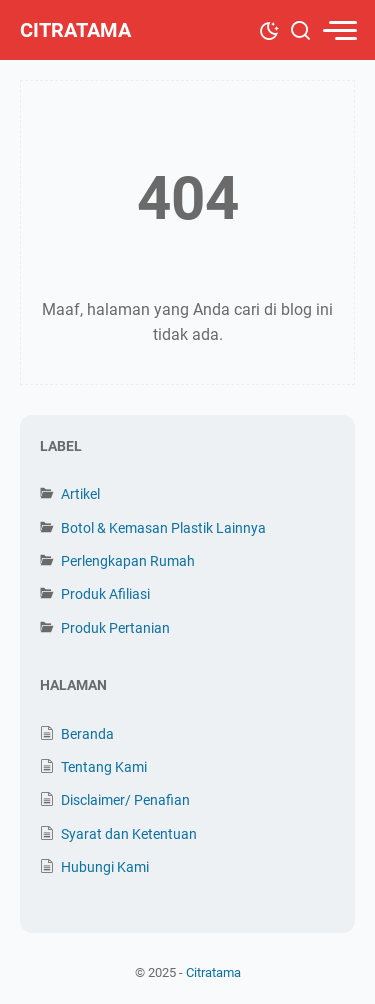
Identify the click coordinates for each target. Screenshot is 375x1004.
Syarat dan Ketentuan (129, 834)
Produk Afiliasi (105, 594)
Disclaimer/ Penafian (125, 800)
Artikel (80, 494)
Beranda (87, 734)
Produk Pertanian (115, 628)
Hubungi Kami (105, 867)
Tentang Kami (104, 767)
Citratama (75, 30)
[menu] (339, 30)
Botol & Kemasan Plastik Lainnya (163, 528)
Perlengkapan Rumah (128, 561)
